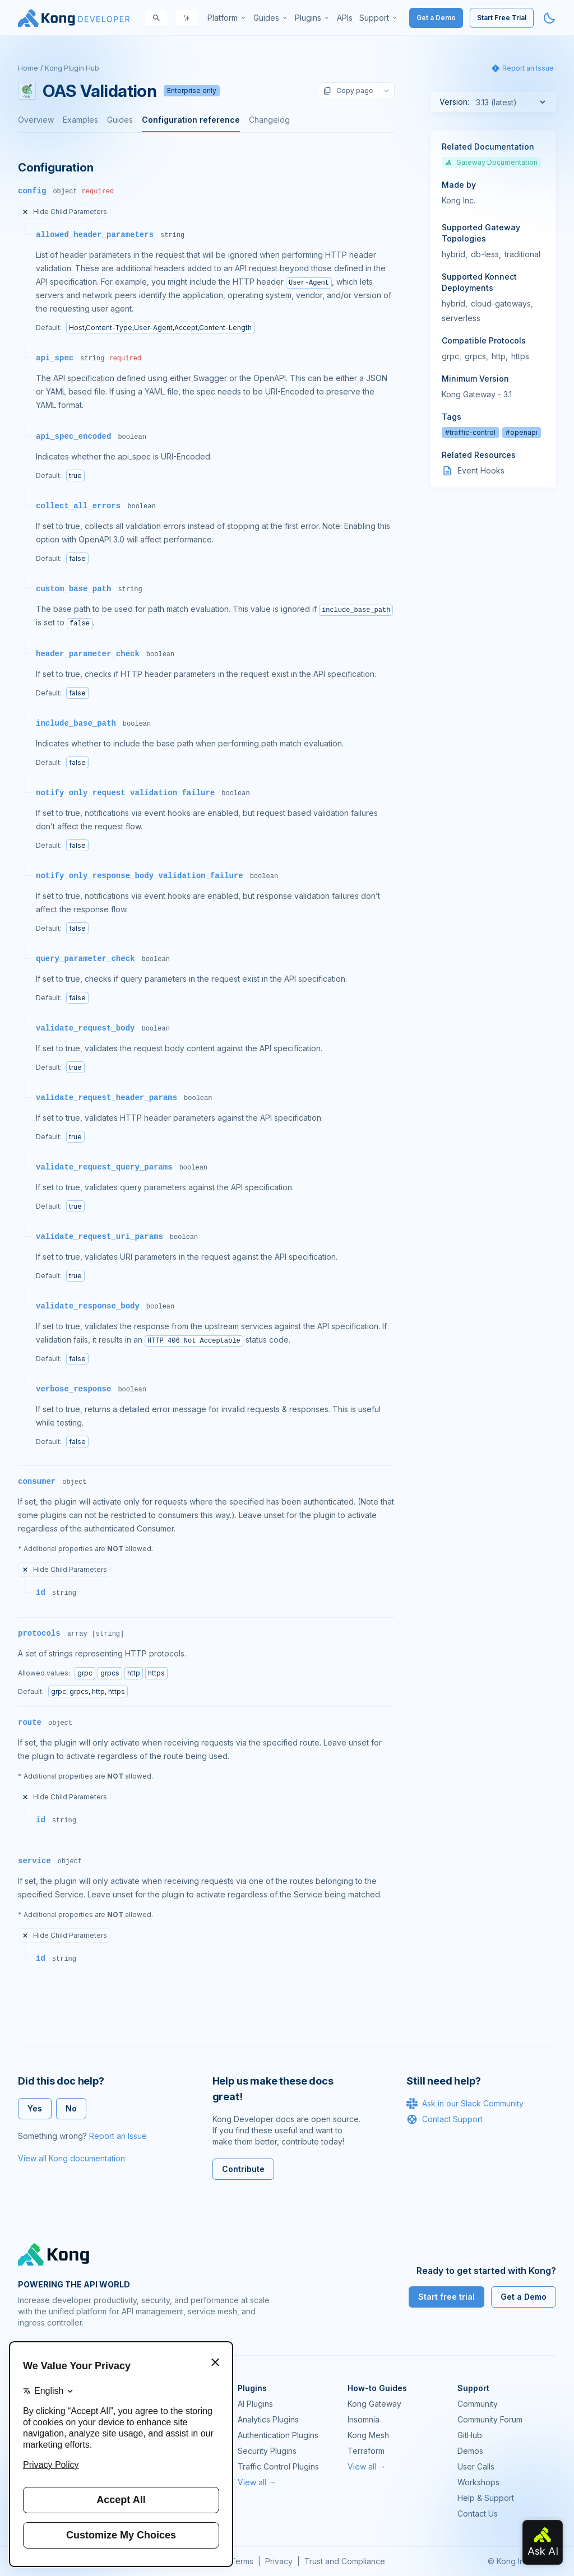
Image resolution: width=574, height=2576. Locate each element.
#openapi (522, 432)
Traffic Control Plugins (278, 2466)
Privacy (279, 2561)
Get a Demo (436, 17)
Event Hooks (480, 470)
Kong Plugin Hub (72, 68)
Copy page (348, 90)
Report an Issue (118, 2136)
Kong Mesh (368, 2435)
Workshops (478, 2482)
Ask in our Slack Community (465, 2103)
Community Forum (489, 2419)
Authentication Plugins (278, 2435)
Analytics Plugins (268, 2419)
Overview (36, 119)
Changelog (269, 119)
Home (28, 68)
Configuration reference (191, 119)
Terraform (366, 2451)
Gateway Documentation (491, 162)
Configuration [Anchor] (55, 167)
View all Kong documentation (71, 2158)
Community (477, 2403)
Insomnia (363, 2419)
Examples (80, 119)
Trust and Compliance (344, 2561)
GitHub (469, 2435)
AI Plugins (255, 2403)
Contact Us (477, 2513)
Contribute (243, 2169)
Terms (241, 2561)
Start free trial (446, 2296)
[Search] (156, 18)
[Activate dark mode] (549, 18)
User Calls (475, 2466)
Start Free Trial (501, 17)
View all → (257, 2482)
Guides (120, 119)
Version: (454, 101)
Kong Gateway (374, 2403)
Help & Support (485, 2498)
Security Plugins (267, 2451)
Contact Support (444, 2119)
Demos (470, 2451)
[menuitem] (227, 18)
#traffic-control (470, 432)
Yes (34, 2108)
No (71, 2108)
